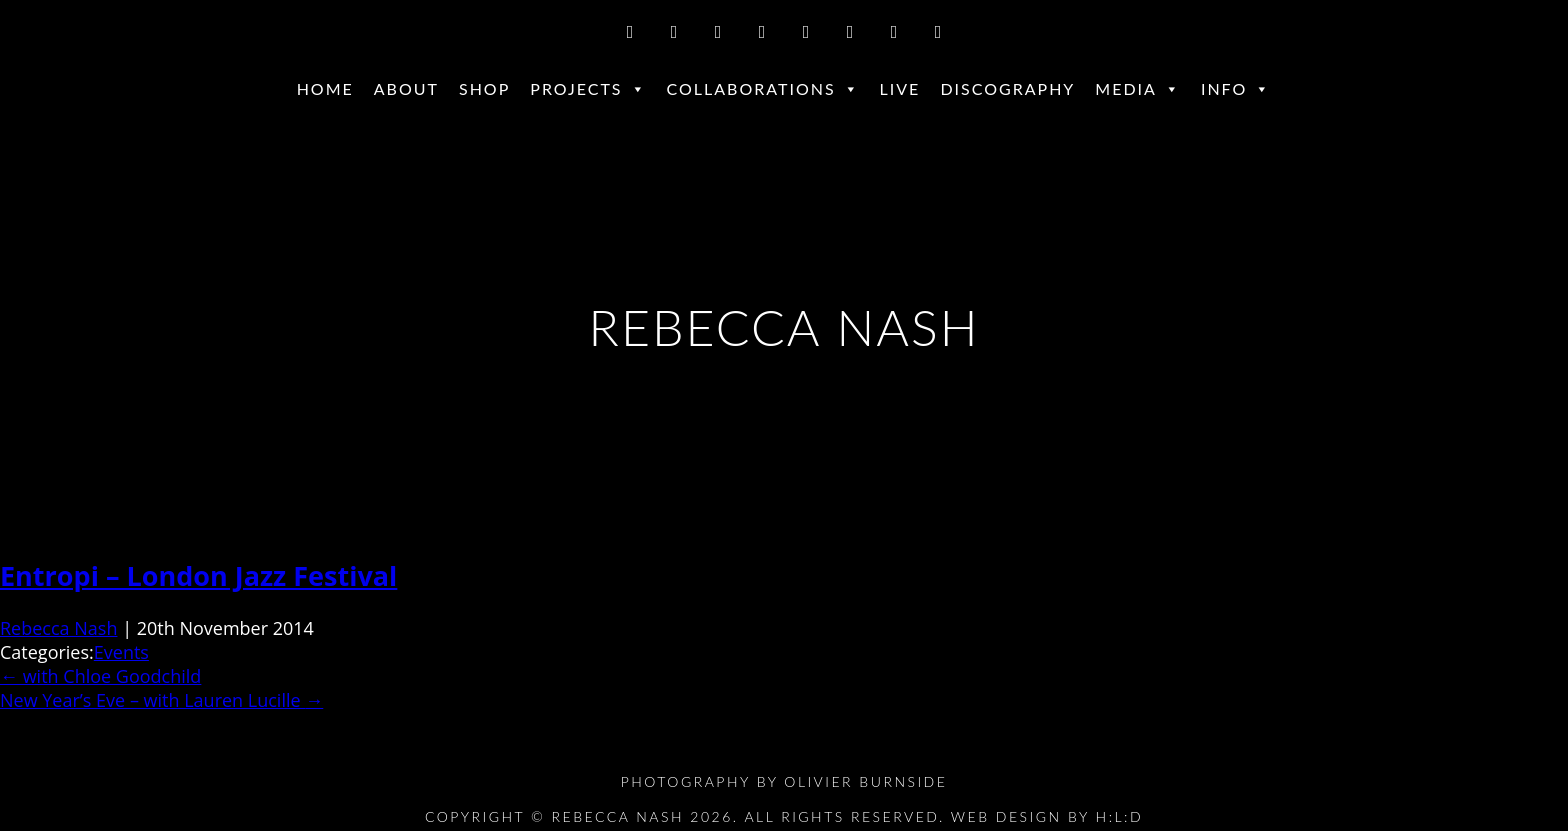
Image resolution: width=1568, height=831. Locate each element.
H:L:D (1120, 816)
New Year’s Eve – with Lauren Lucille (161, 700)
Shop (484, 88)
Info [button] (1236, 89)
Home (325, 88)
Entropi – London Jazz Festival (198, 575)
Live (900, 88)
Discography (1007, 88)
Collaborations (763, 89)
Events (121, 652)
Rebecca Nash (58, 628)
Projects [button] (588, 89)
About (406, 88)
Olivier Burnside (865, 781)
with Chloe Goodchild (100, 676)
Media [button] (1138, 89)
